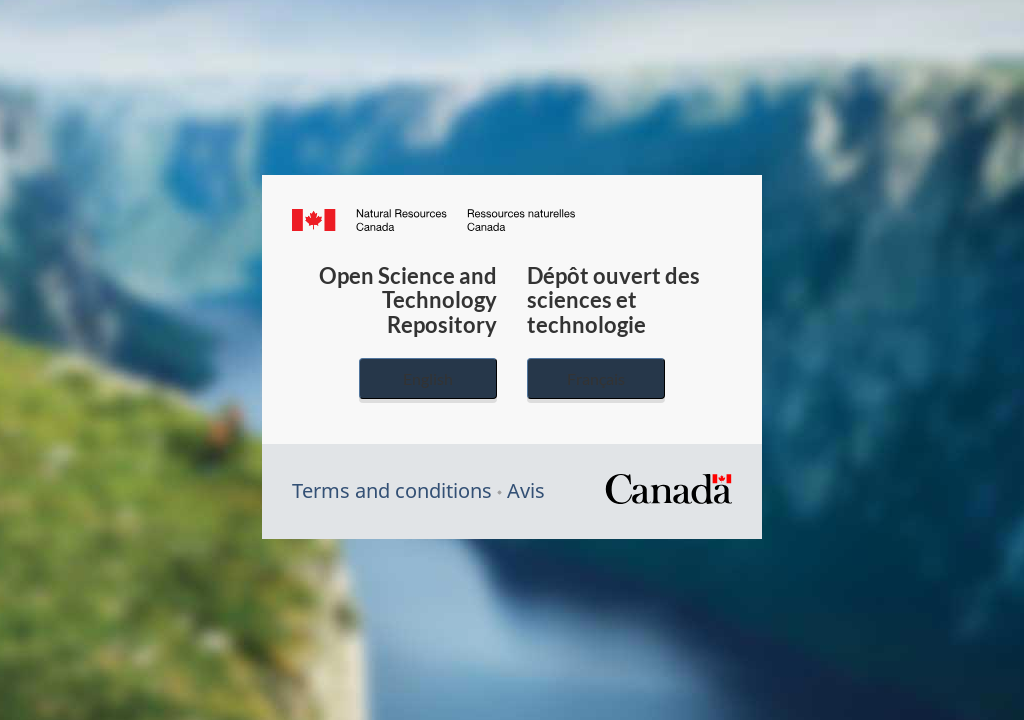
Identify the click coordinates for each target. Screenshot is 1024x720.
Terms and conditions (392, 490)
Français (596, 378)
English (428, 378)
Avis (526, 490)
